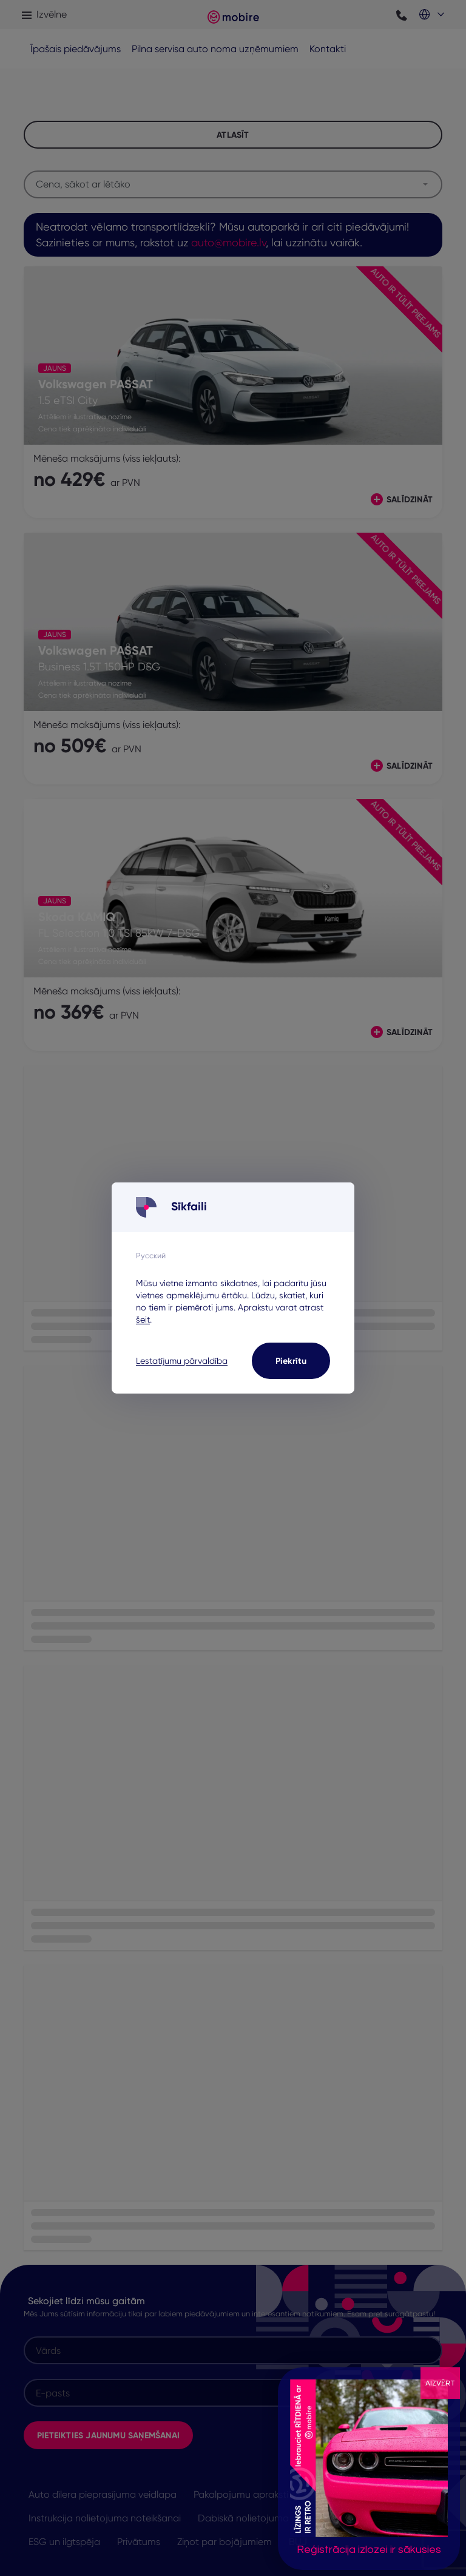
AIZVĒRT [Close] (440, 2383)
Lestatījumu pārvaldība (182, 1361)
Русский (151, 1254)
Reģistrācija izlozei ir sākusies (369, 2549)
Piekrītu (290, 1360)
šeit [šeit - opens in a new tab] (143, 1319)
